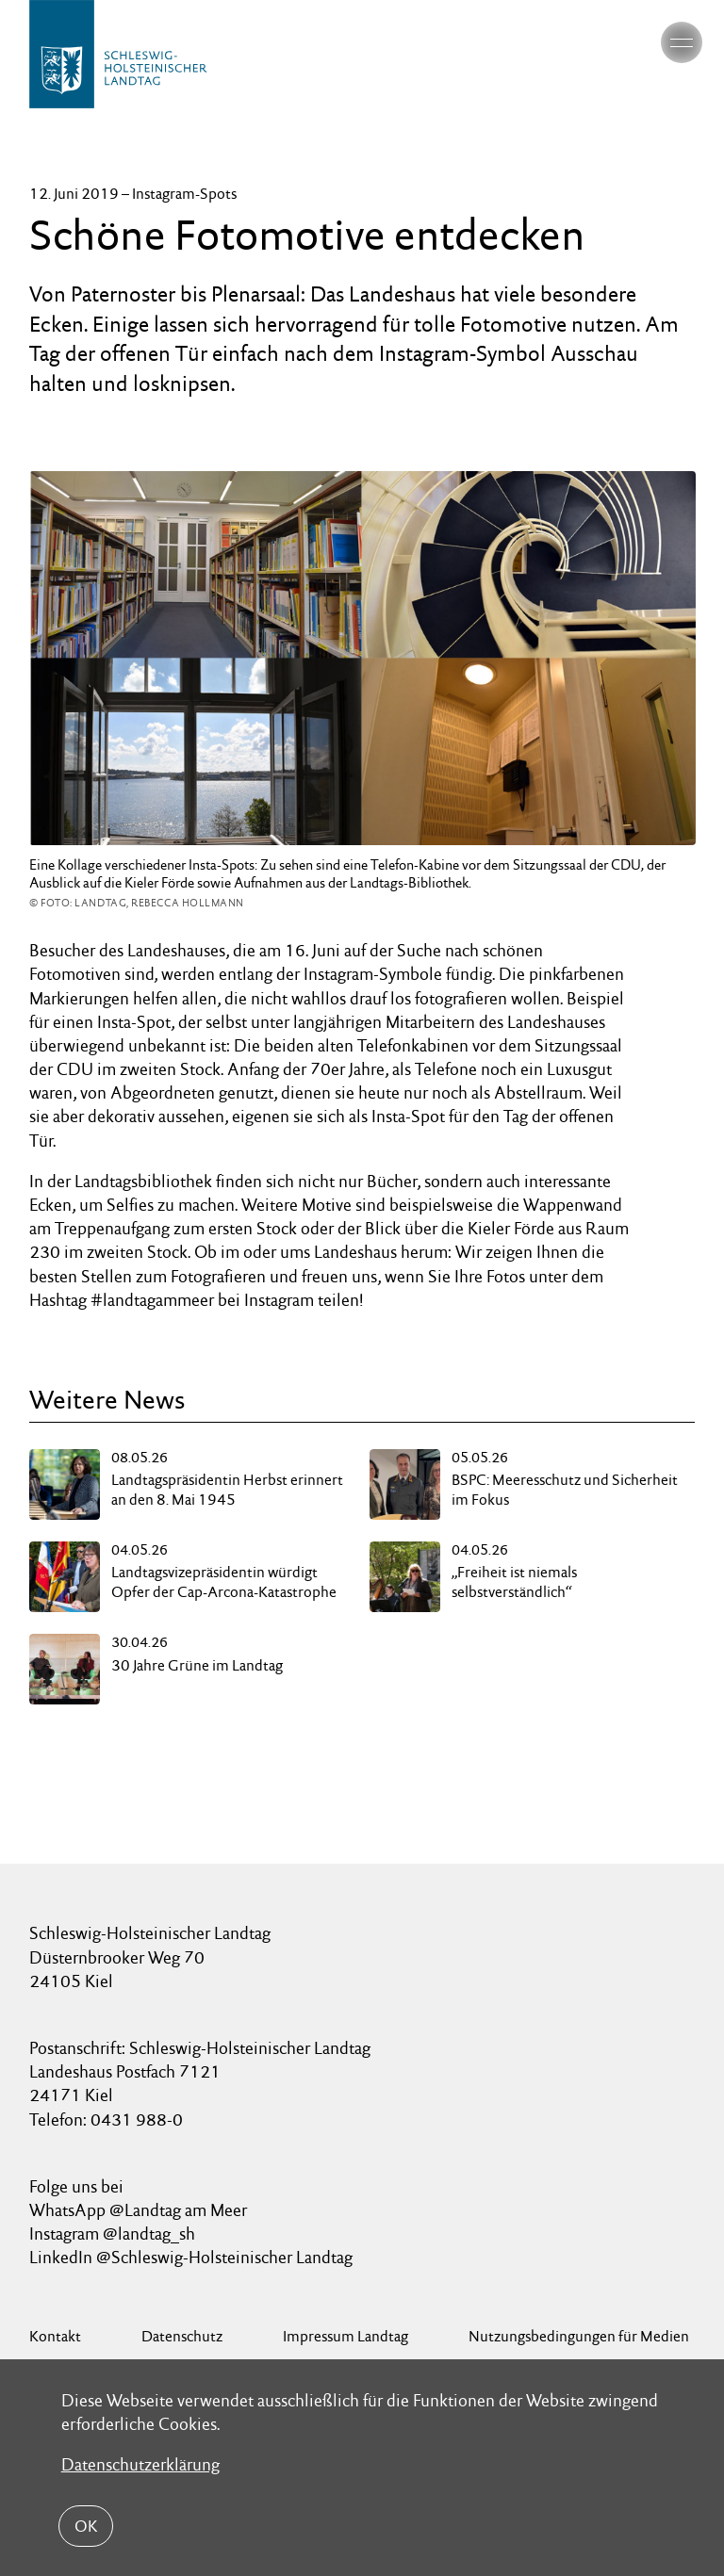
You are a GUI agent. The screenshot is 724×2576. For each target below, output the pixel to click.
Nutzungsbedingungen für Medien (579, 2336)
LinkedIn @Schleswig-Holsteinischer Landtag (191, 2257)
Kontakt (55, 2336)
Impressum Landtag (345, 2336)
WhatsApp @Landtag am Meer (138, 2210)
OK (85, 2526)
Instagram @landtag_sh (114, 2233)
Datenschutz (181, 2336)
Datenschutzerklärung (140, 2464)
